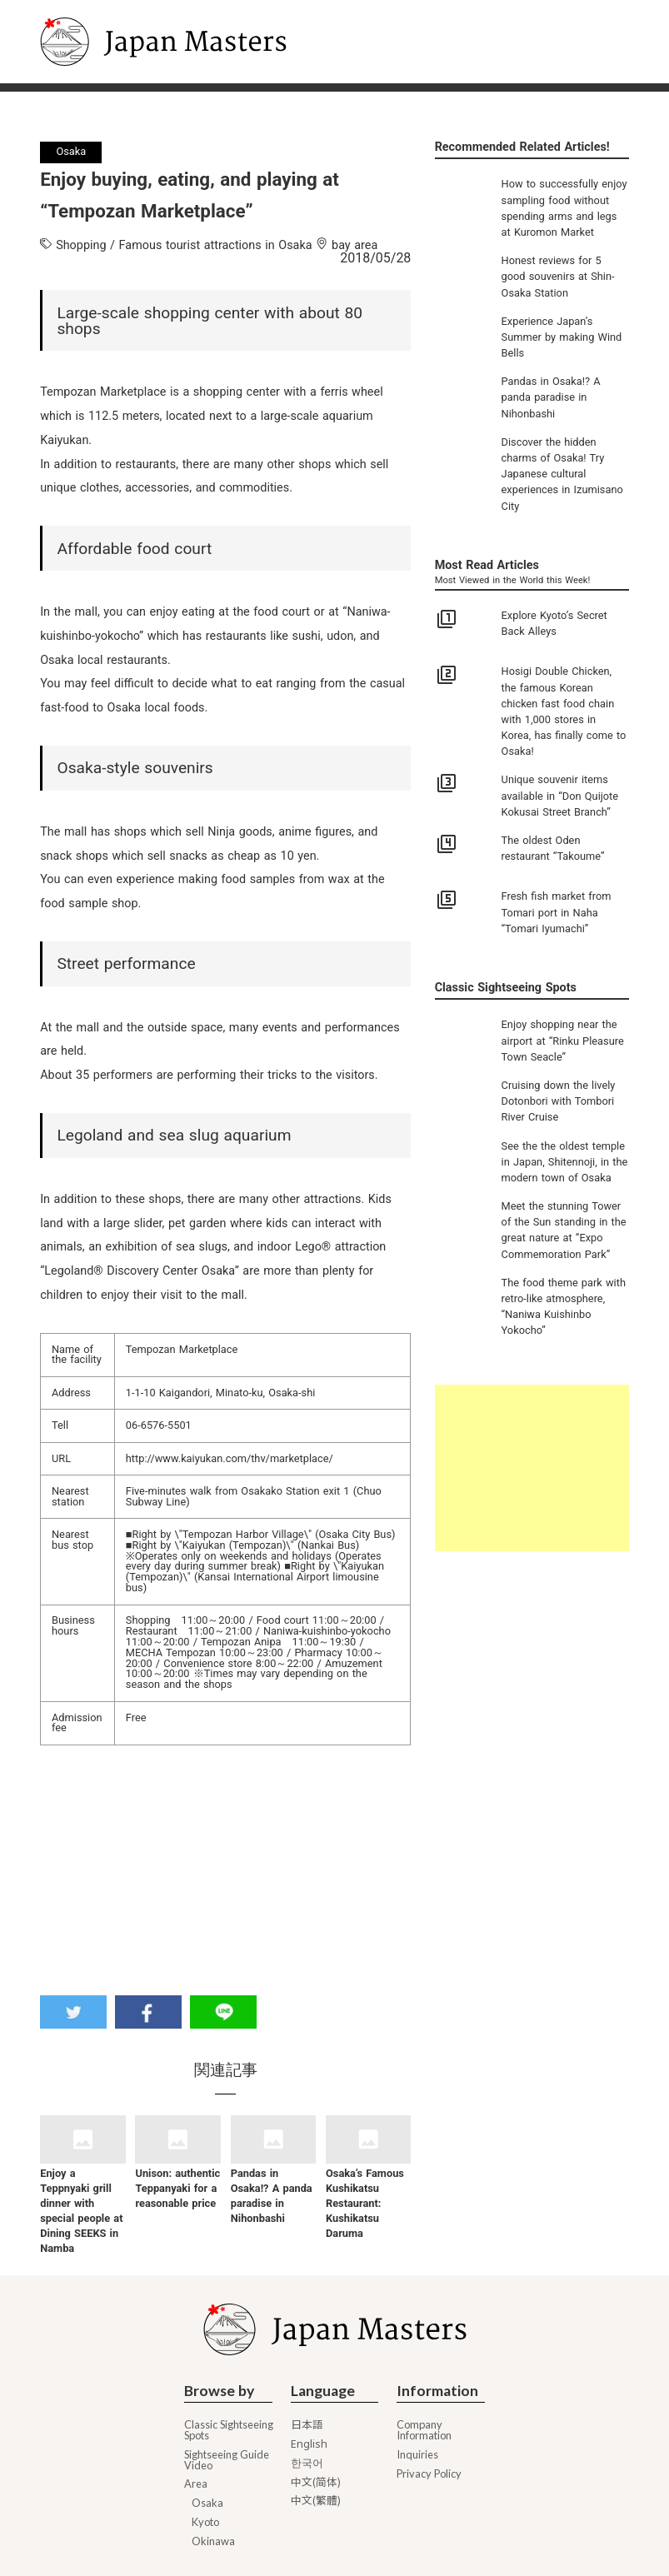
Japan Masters (84, 7)
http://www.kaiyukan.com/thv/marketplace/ (229, 1458)
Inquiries (417, 2454)
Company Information (424, 2430)
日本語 (307, 2424)
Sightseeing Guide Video (226, 2460)
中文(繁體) (316, 2500)
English (309, 2444)
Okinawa (213, 2541)
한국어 (307, 2463)
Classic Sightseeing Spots (228, 2430)
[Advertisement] (532, 1468)
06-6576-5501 (159, 1425)
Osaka (207, 2503)
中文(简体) (316, 2482)
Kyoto (205, 2522)
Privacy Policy (429, 2474)
